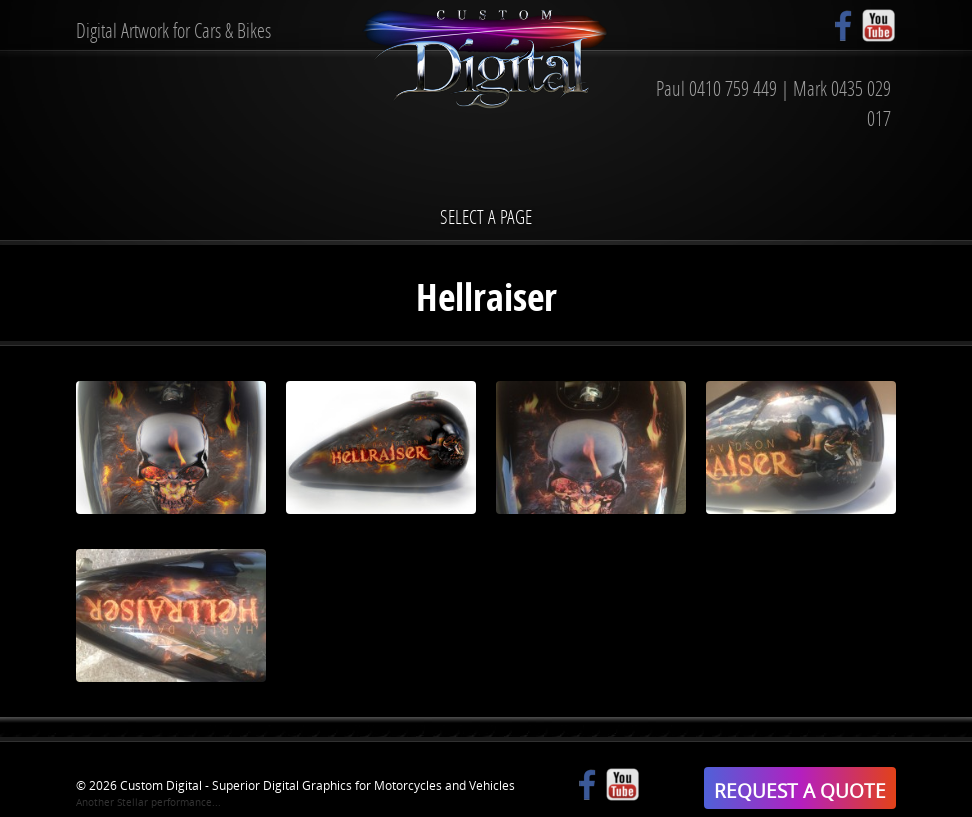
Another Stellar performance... (148, 802)
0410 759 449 (733, 88)
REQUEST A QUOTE (800, 790)
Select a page (486, 216)
